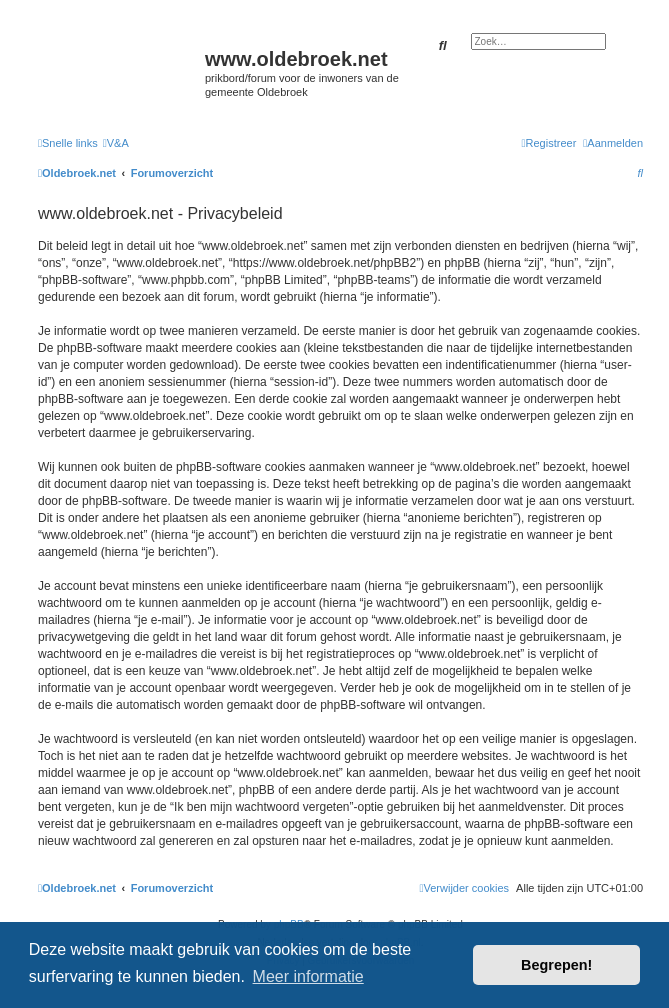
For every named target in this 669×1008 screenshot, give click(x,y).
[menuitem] (116, 143)
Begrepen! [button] (556, 965)
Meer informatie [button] (308, 976)
